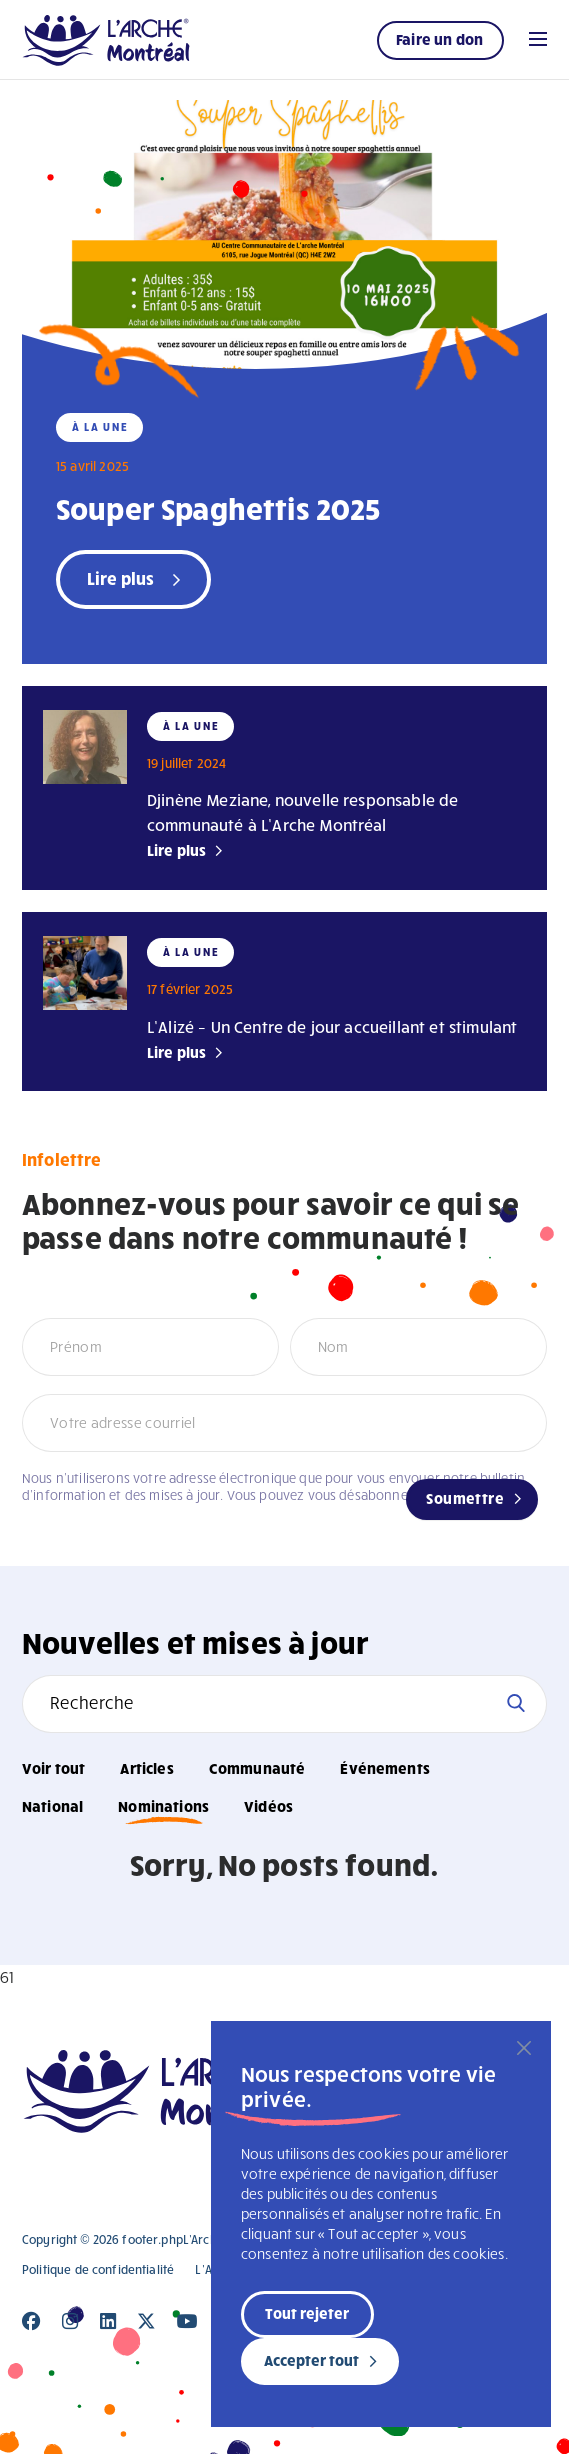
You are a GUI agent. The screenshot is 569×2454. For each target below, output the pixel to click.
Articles (146, 1768)
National (52, 1806)
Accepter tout (311, 2360)
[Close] (31, 2321)
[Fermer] (524, 2048)
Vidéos (268, 1806)
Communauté (257, 1768)
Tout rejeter (307, 2313)
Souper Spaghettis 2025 (218, 507)
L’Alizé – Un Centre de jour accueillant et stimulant (332, 1026)
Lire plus (176, 850)
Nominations (163, 1806)
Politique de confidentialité (98, 2269)
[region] (381, 2224)
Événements (385, 1768)
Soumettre (465, 1498)
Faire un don (439, 39)
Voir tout (53, 1768)
